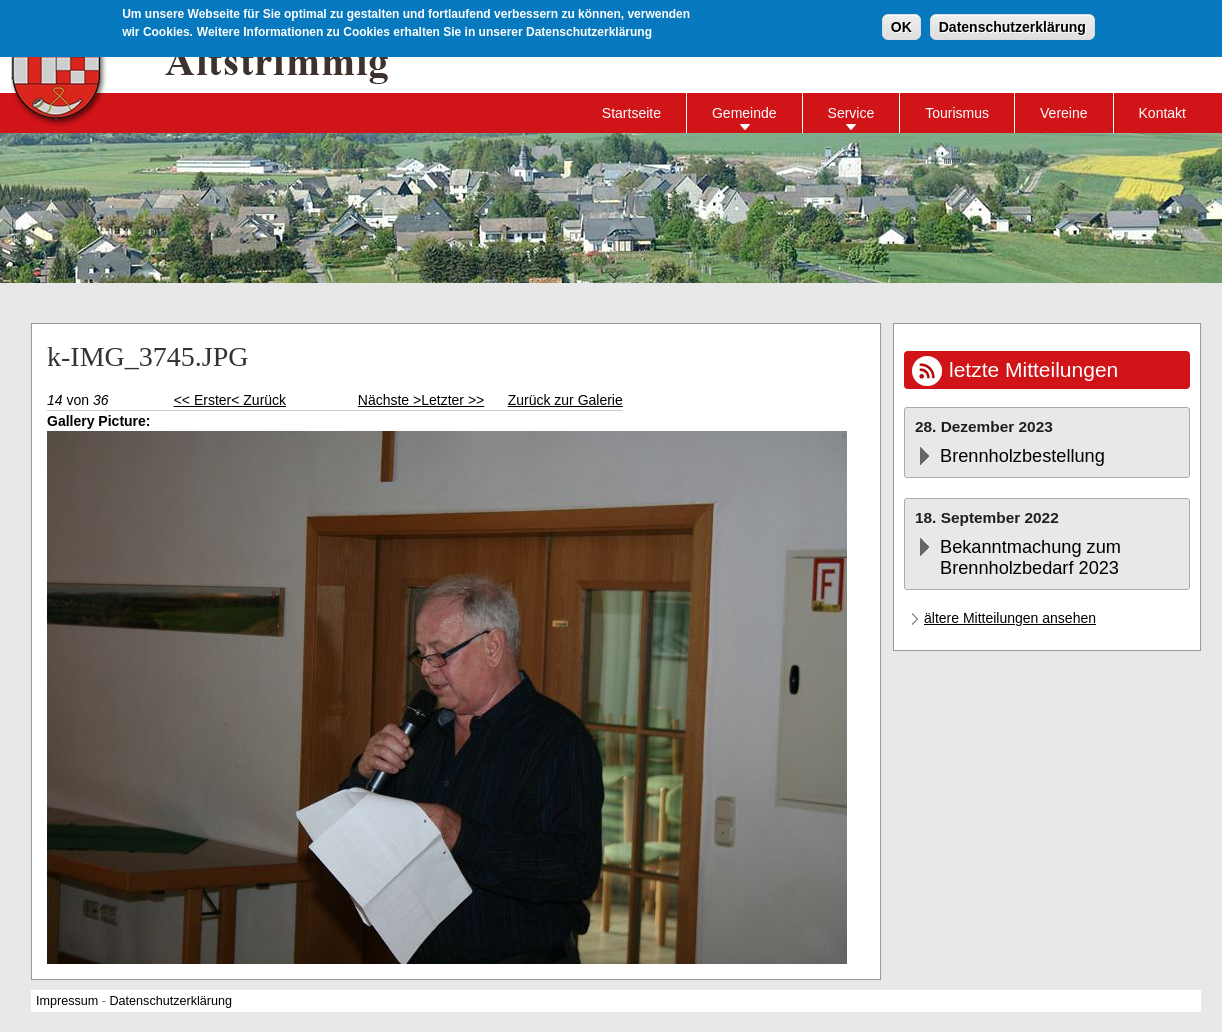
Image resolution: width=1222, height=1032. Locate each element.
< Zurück (258, 400)
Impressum (67, 1001)
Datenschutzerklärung (1012, 27)
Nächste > (389, 400)
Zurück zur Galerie (565, 400)
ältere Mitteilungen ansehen (1010, 618)
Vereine (1063, 113)
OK (901, 27)
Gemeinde (744, 113)
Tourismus (957, 113)
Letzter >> (452, 400)
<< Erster (203, 400)
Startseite (631, 113)
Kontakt (1162, 113)
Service (851, 113)
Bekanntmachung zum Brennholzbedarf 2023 (1030, 557)
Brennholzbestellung (1022, 456)
